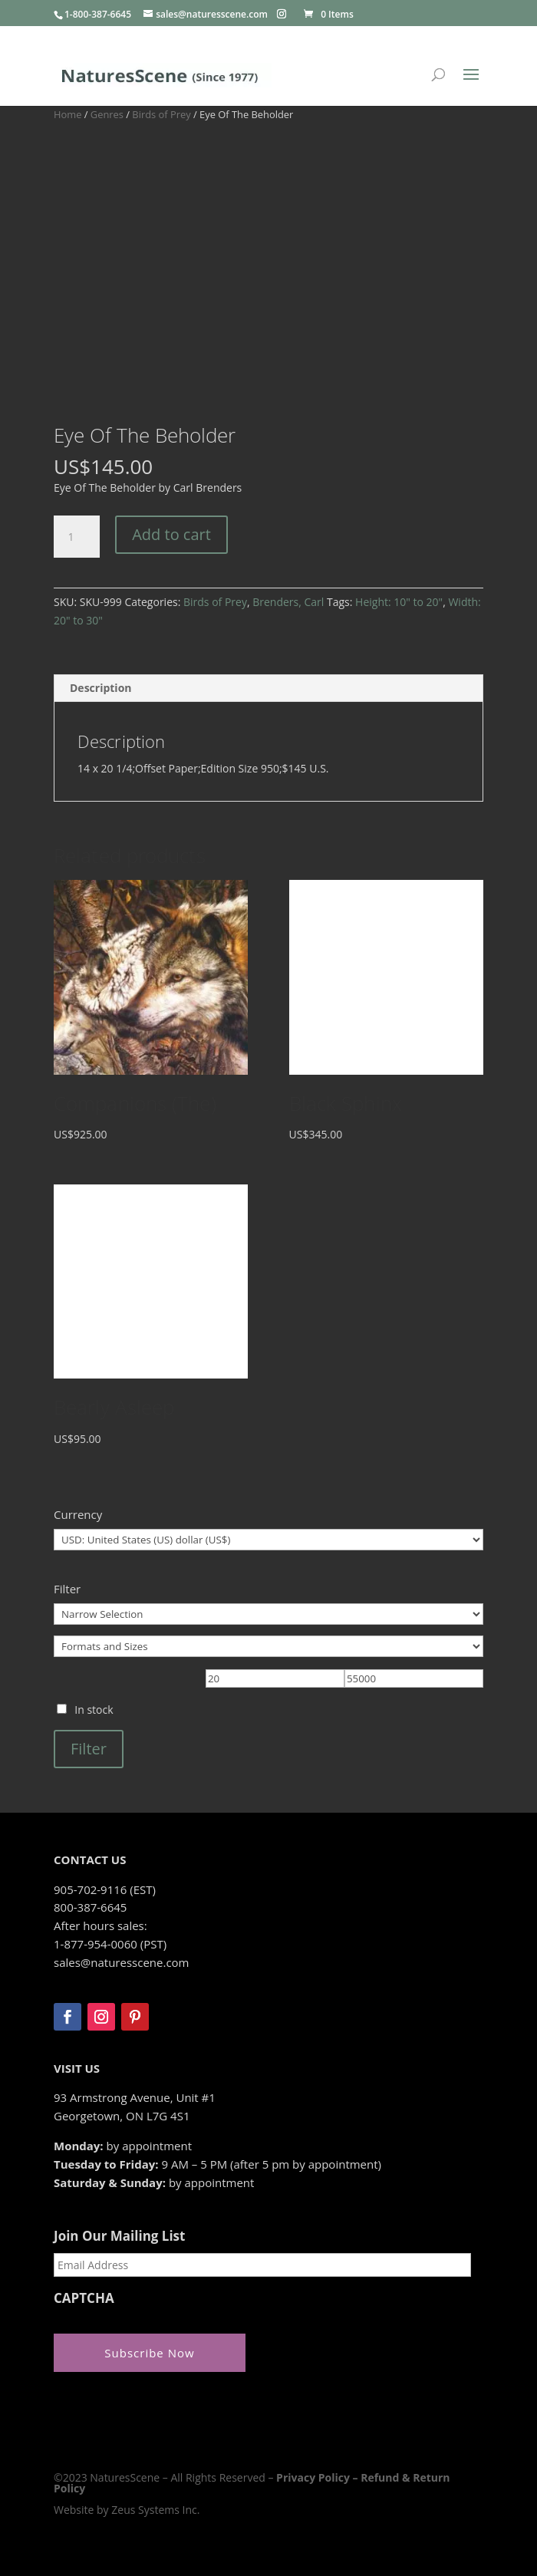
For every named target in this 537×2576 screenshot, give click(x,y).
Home (67, 114)
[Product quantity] (77, 537)
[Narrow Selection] (268, 1614)
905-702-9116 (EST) (105, 1889)
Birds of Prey (161, 114)
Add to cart (171, 534)
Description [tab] (101, 687)
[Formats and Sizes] (268, 1646)
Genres (107, 114)
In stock (93, 1709)
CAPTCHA (84, 2298)
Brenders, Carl (288, 602)
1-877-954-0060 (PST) (110, 1944)
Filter (89, 1748)
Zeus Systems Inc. (155, 2509)
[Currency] (268, 1539)
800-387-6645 (90, 1907)
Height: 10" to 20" (399, 602)
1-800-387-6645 (97, 14)
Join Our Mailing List (119, 2236)
